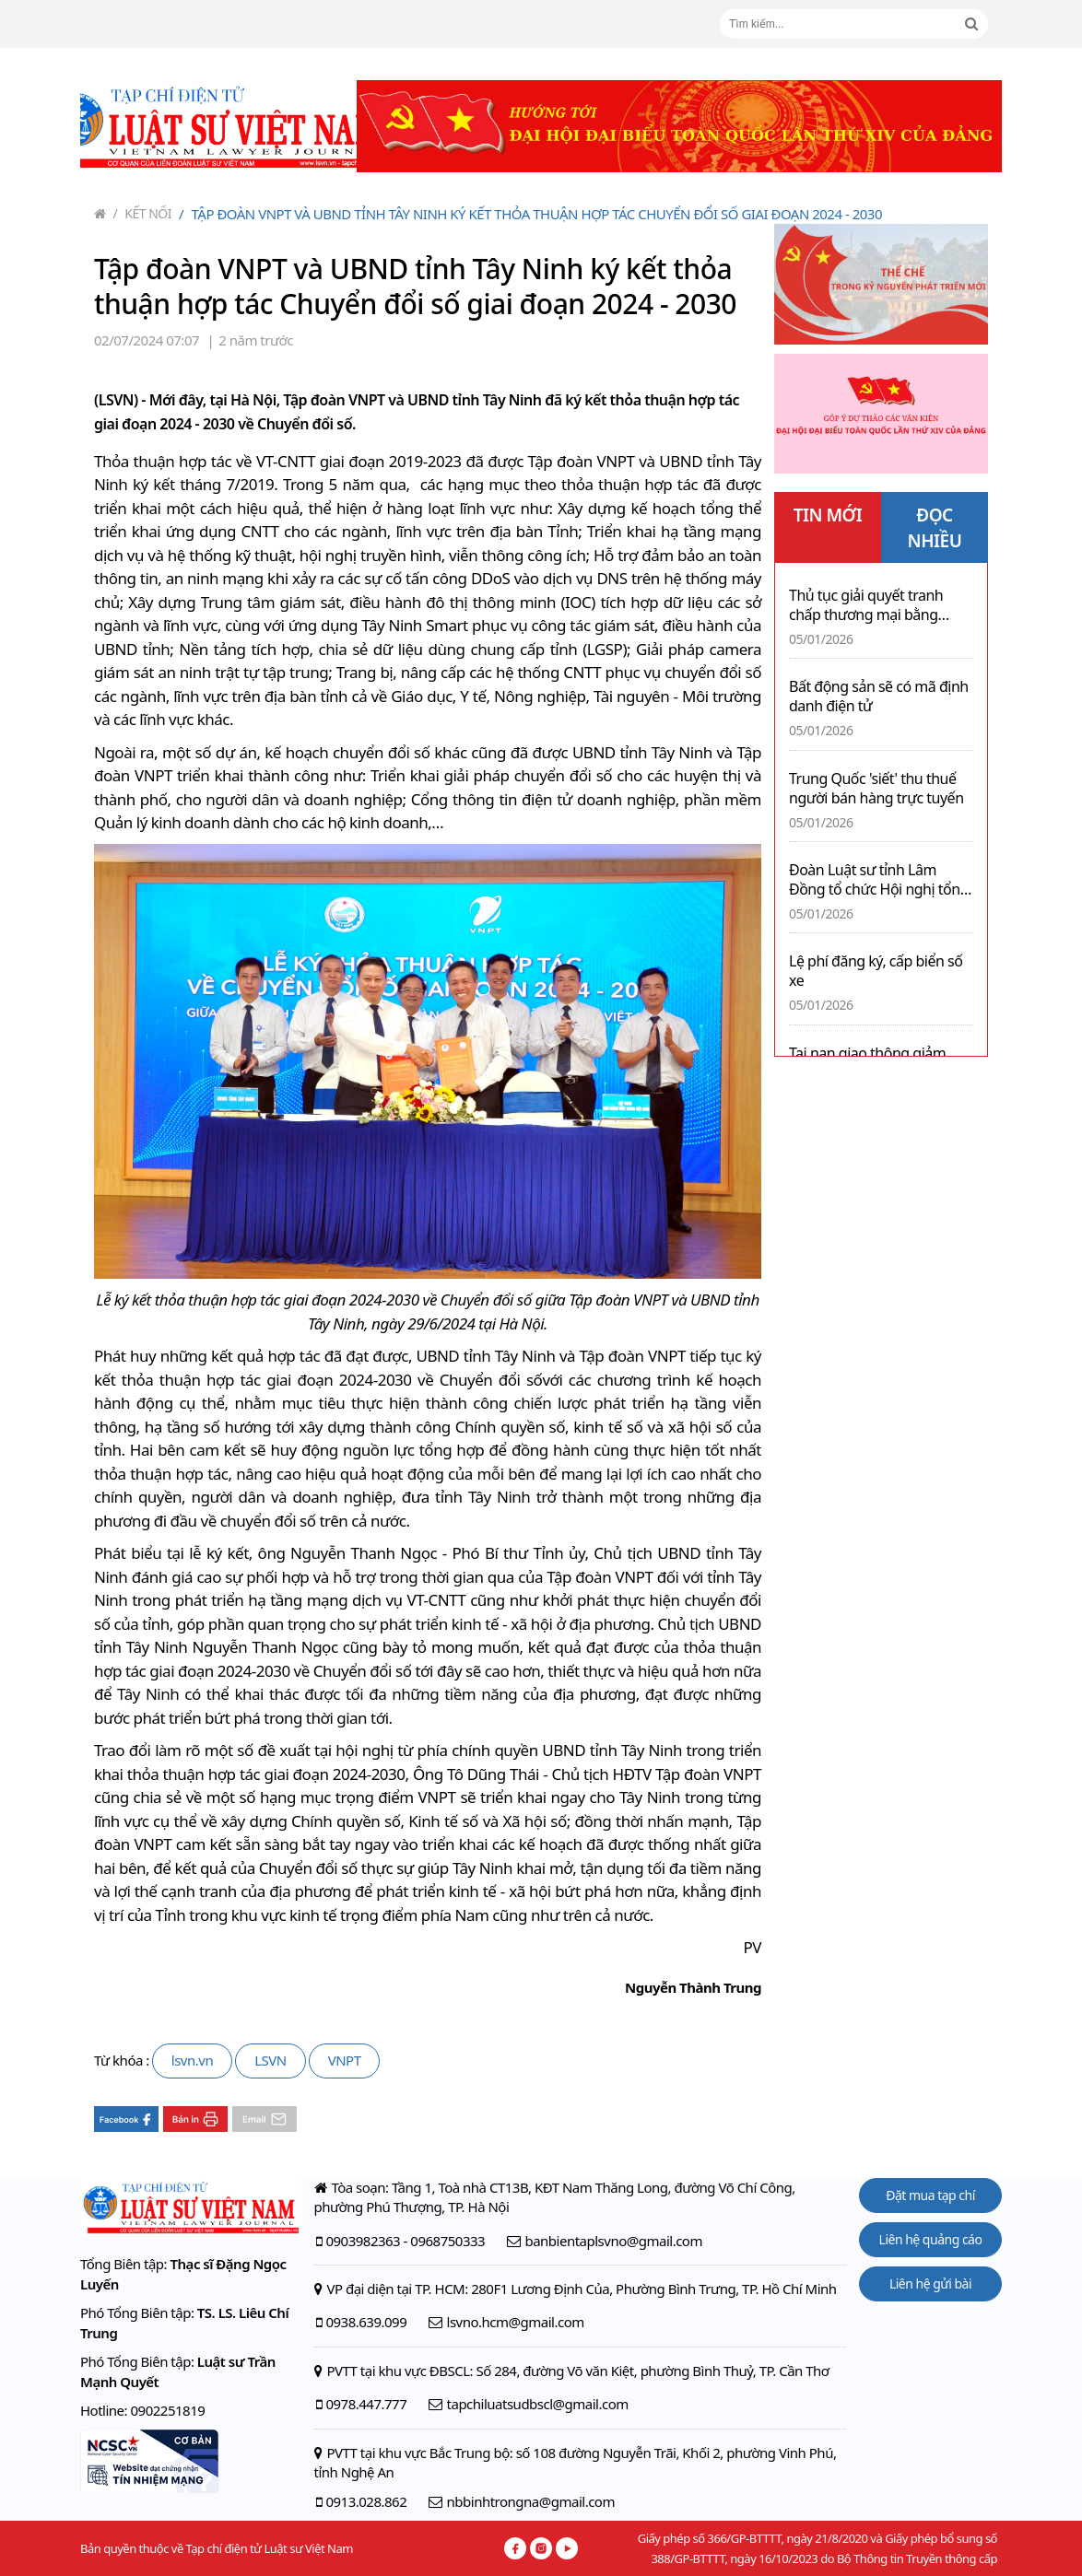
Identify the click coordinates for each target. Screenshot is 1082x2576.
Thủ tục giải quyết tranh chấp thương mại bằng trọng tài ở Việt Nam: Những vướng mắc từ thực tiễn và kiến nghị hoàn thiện (880, 605)
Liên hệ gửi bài (930, 2283)
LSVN (270, 2060)
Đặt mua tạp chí (930, 2195)
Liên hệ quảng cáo (930, 2239)
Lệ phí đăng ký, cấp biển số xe (875, 971)
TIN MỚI (828, 515)
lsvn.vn (192, 2060)
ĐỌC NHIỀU (935, 527)
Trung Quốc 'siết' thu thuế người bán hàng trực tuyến (876, 788)
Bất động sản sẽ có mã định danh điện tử (879, 696)
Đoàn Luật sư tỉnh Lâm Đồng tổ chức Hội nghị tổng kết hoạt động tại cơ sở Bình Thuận (879, 880)
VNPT (344, 2060)
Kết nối (142, 213)
